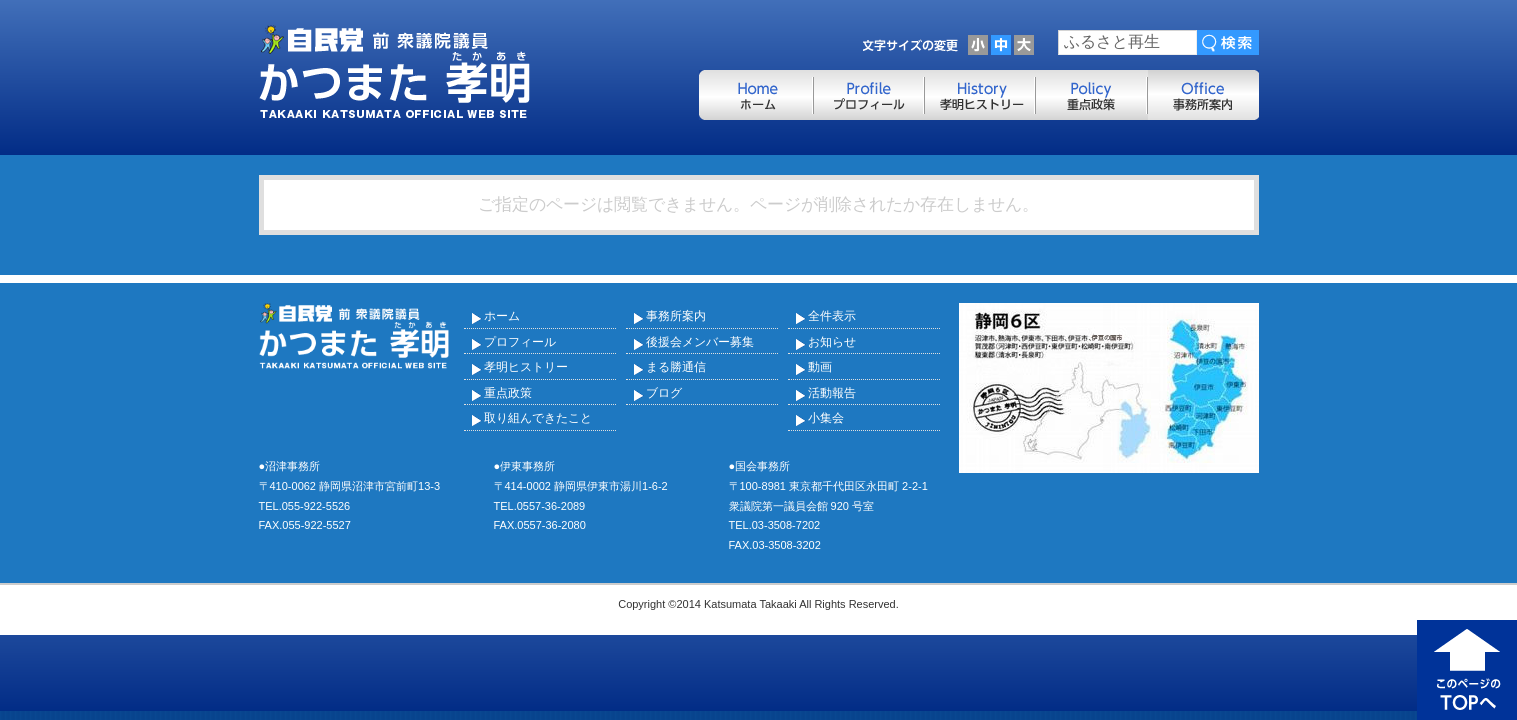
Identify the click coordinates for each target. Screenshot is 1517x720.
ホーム (502, 316)
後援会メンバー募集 (700, 342)
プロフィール (520, 342)
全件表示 (832, 316)
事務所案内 (676, 316)
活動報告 (832, 393)
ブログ (664, 393)
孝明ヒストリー (526, 367)
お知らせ (832, 342)
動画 (820, 367)
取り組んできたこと (538, 418)
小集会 (826, 418)
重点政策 (508, 393)
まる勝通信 (676, 367)
